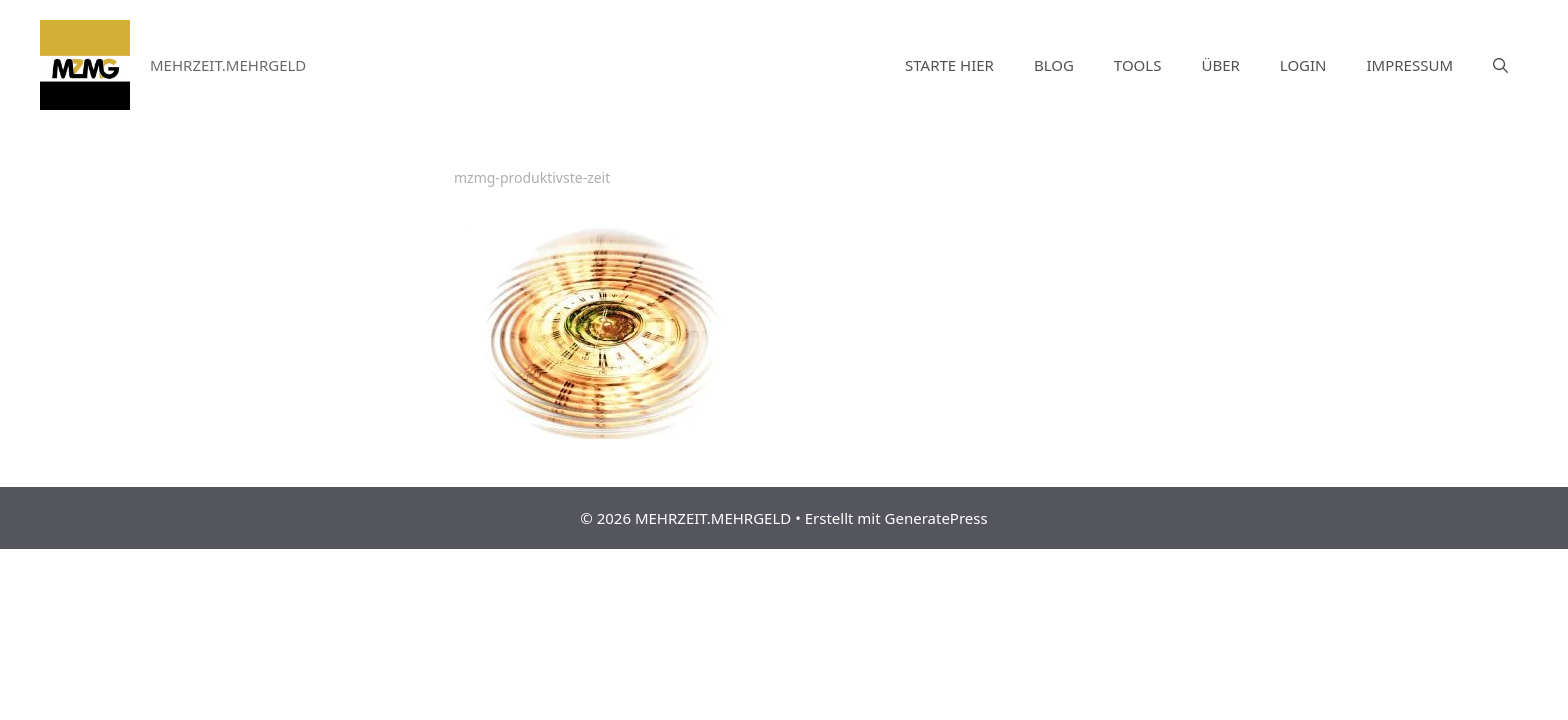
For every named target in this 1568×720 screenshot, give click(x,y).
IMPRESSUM (1410, 65)
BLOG (1054, 65)
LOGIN (1303, 65)
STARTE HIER (949, 65)
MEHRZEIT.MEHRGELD (228, 65)
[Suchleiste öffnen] (1500, 65)
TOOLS (1138, 65)
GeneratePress (936, 518)
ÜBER (1220, 65)
